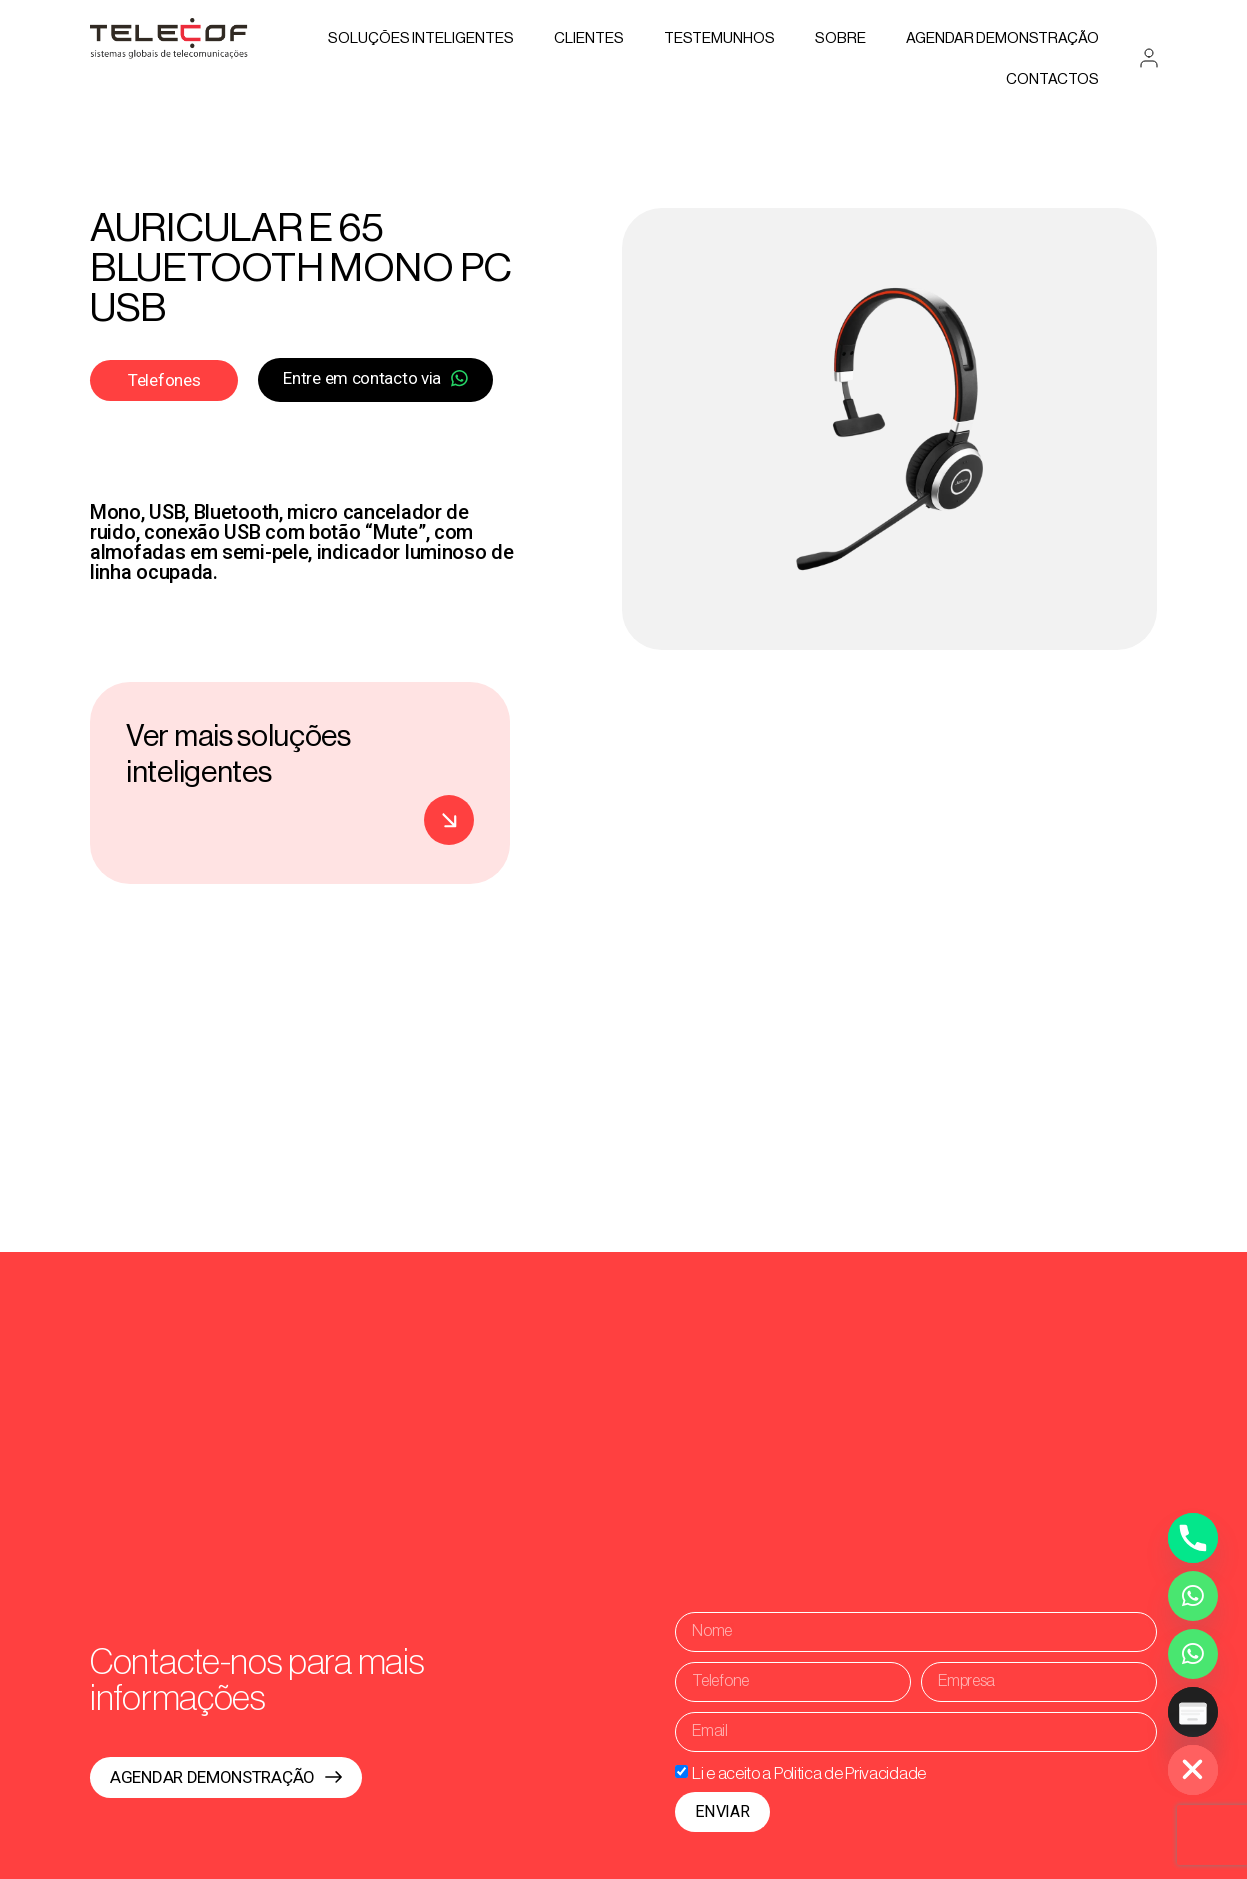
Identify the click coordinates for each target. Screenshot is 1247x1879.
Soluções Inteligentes (421, 38)
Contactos (1052, 79)
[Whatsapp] (1193, 1596)
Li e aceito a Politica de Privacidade (809, 1772)
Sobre (840, 38)
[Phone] (1193, 1538)
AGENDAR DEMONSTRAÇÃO (1002, 38)
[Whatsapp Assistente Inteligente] (1193, 1654)
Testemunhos (719, 38)
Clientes (589, 38)
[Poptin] (1193, 1712)
